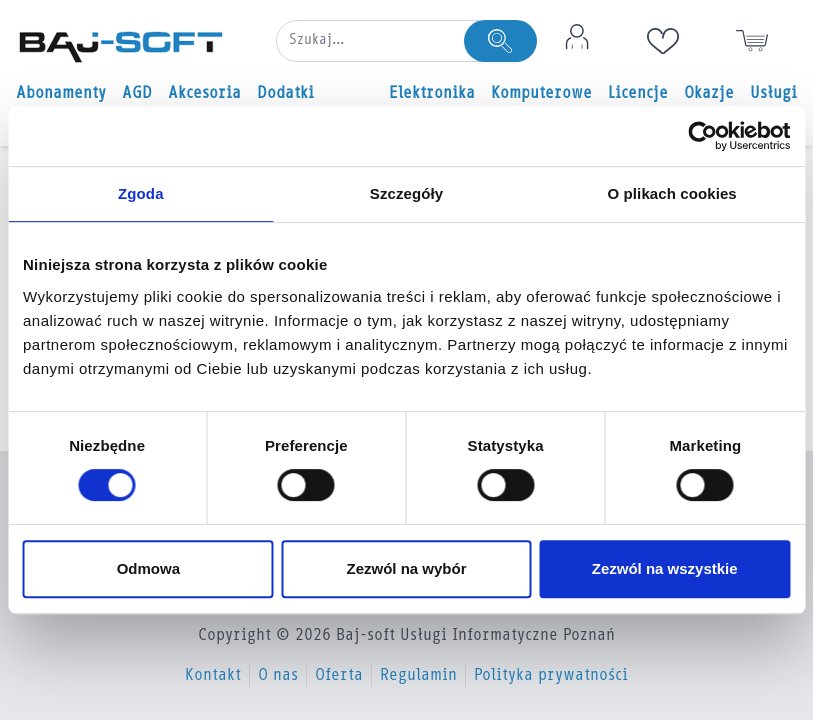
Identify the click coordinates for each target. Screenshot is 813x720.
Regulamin (418, 676)
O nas (278, 676)
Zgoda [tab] (141, 193)
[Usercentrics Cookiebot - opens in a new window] (702, 136)
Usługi (773, 94)
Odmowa (148, 568)
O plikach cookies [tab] (672, 193)
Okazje (709, 94)
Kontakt (213, 676)
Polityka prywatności (551, 676)
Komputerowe (541, 94)
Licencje (638, 94)
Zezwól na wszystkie (665, 568)
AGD (137, 94)
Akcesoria (204, 94)
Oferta (339, 676)
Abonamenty (61, 94)
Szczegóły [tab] (406, 193)
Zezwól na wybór (406, 568)
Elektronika (432, 94)
